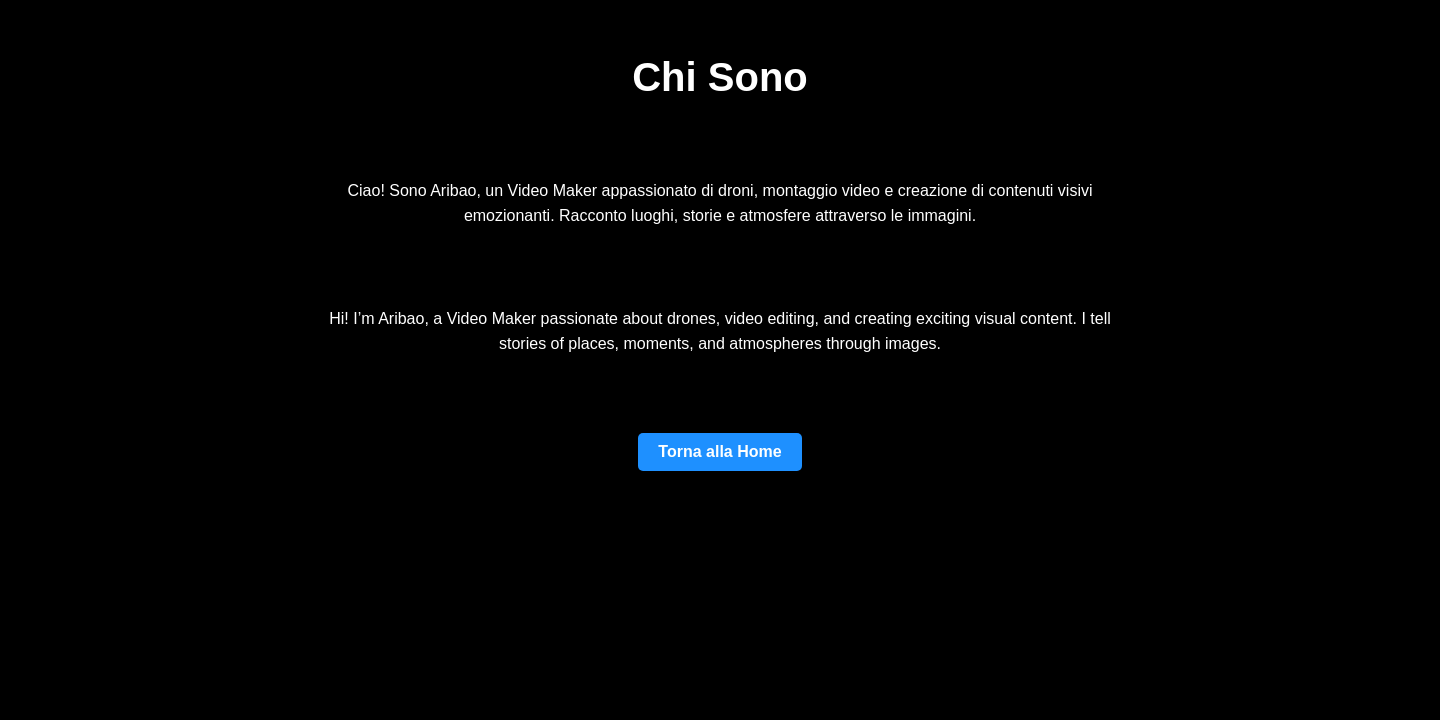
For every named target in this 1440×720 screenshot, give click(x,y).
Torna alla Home (719, 451)
